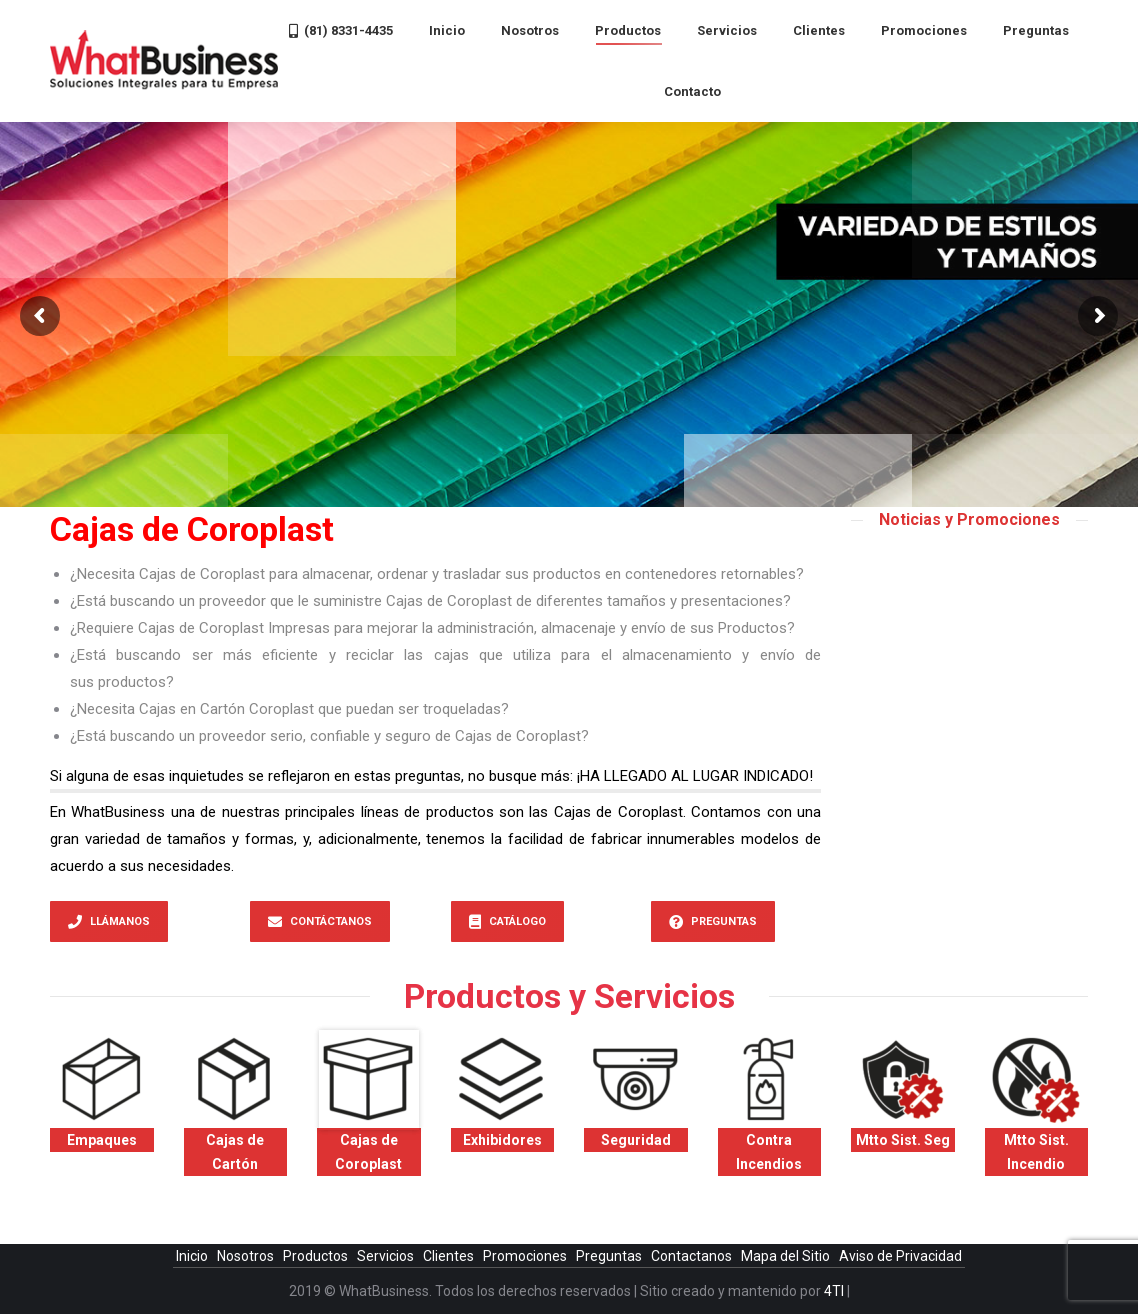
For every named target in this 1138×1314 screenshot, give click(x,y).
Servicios (387, 1256)
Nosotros (247, 1256)
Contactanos (693, 1256)
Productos (317, 1256)
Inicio (193, 1256)
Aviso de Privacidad (900, 1256)
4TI (834, 1291)
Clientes (450, 1256)
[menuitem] (341, 30)
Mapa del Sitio (787, 1256)
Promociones (526, 1256)
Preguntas (610, 1256)
